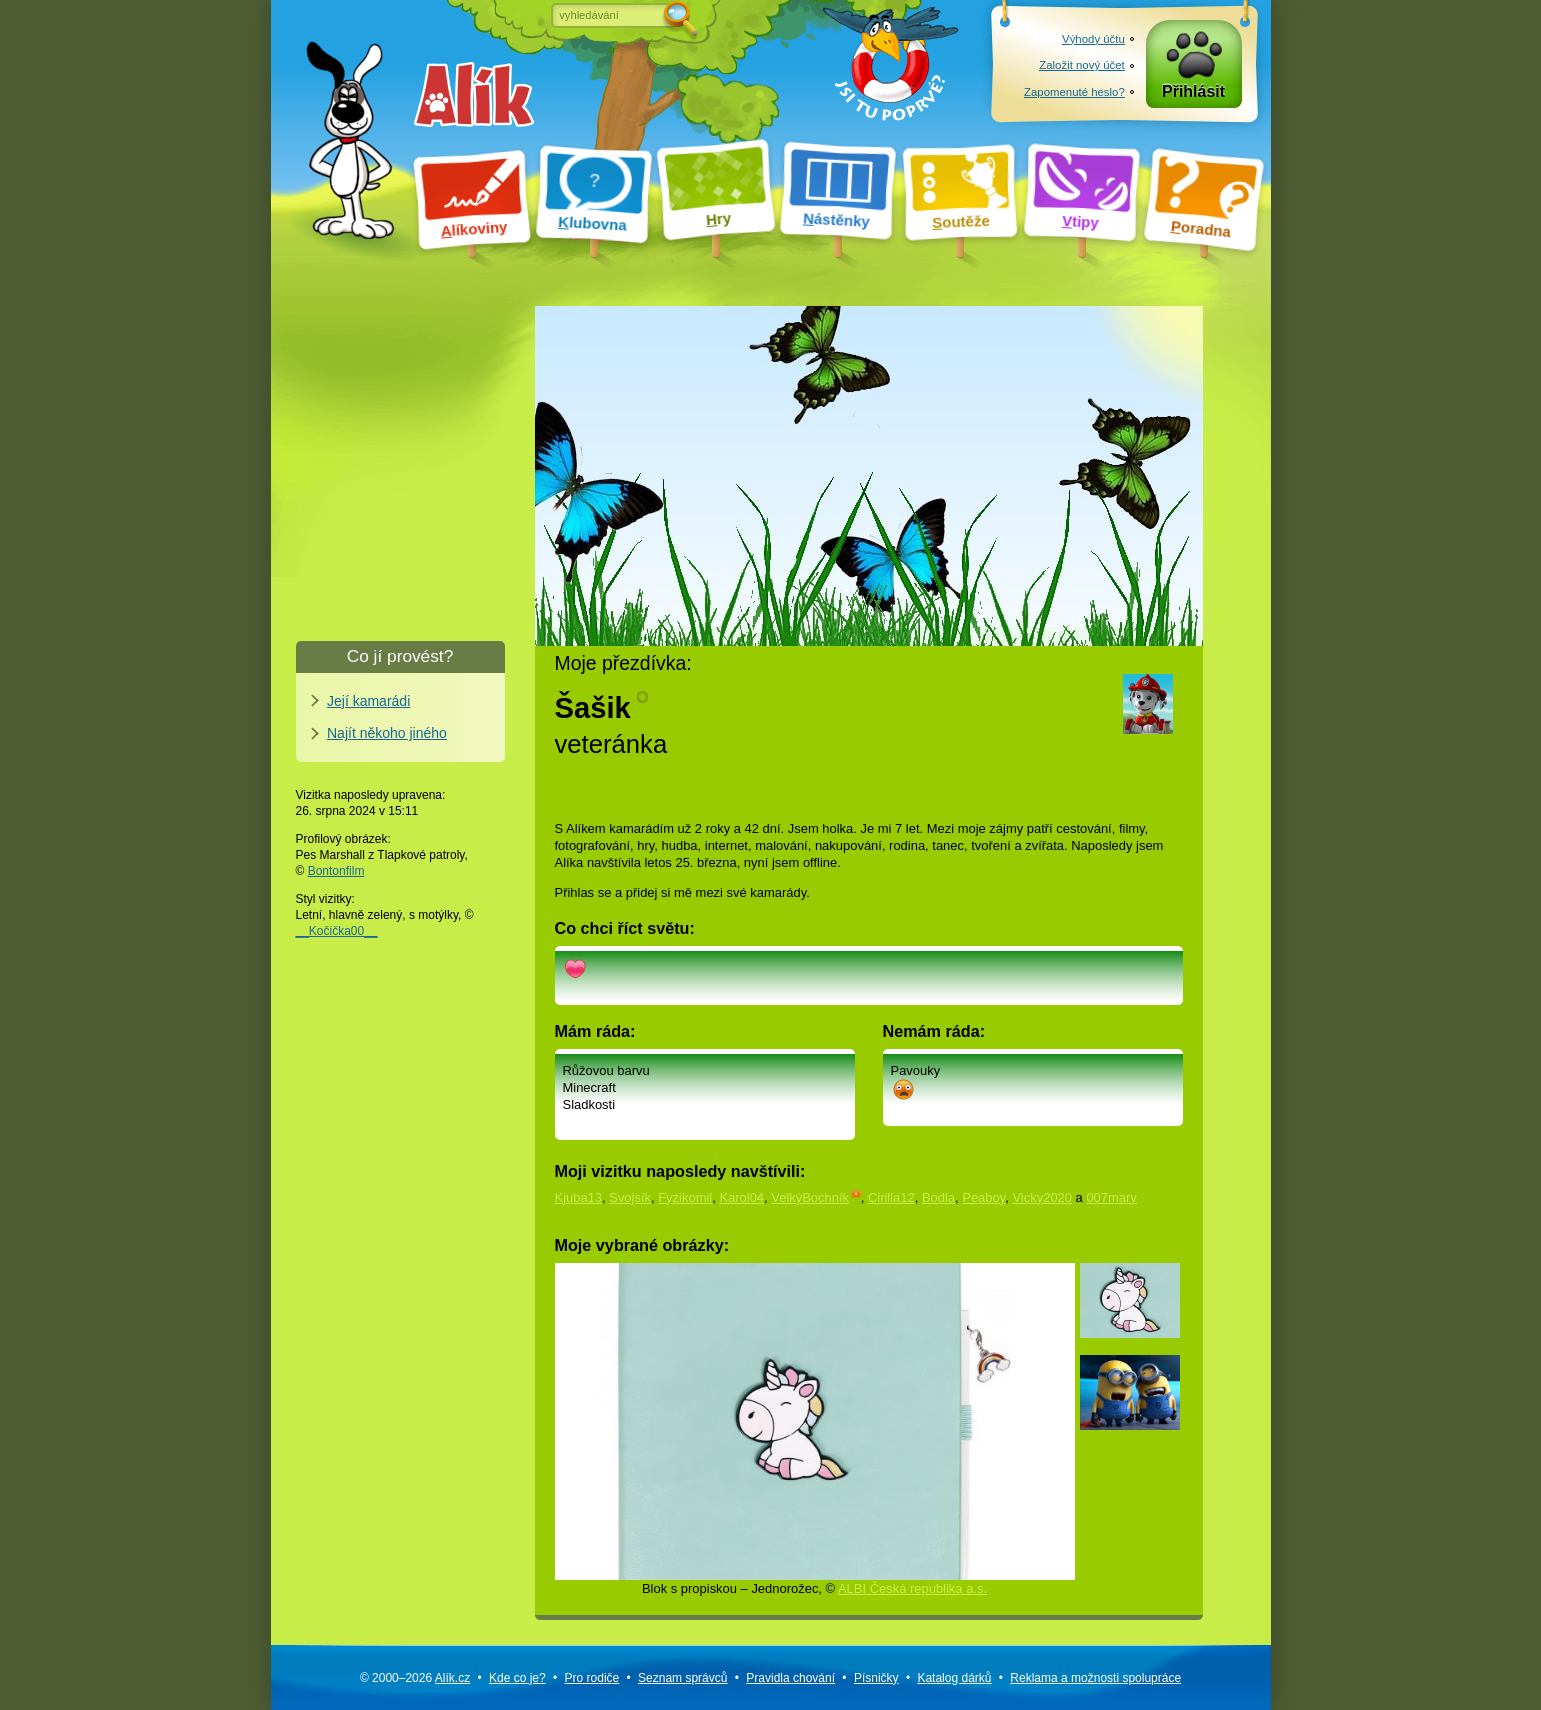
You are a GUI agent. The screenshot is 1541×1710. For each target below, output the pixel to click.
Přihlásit (1193, 91)
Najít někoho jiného (387, 733)
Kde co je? (517, 1678)
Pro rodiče (592, 1678)
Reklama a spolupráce (1095, 1678)
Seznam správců (682, 1678)
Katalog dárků (954, 1678)
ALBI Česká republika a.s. (912, 1588)
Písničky (876, 1678)
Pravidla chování (790, 1678)
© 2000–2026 (415, 1678)
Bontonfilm (336, 871)
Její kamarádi (368, 701)
